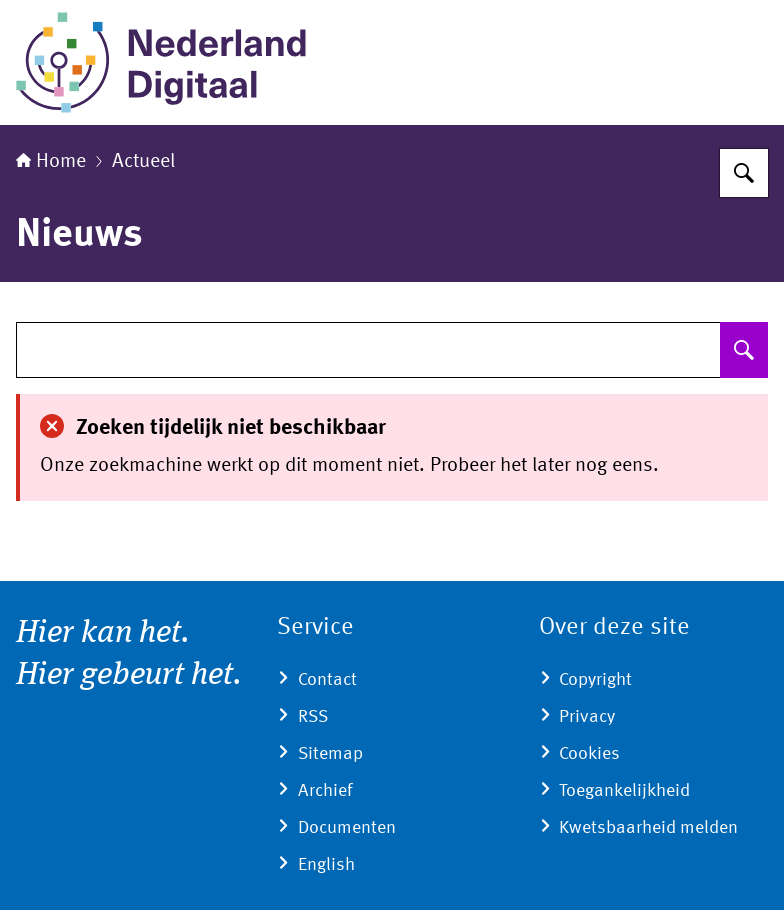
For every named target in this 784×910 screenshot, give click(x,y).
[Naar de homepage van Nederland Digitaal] (166, 62)
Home (51, 162)
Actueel (143, 162)
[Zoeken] (744, 173)
